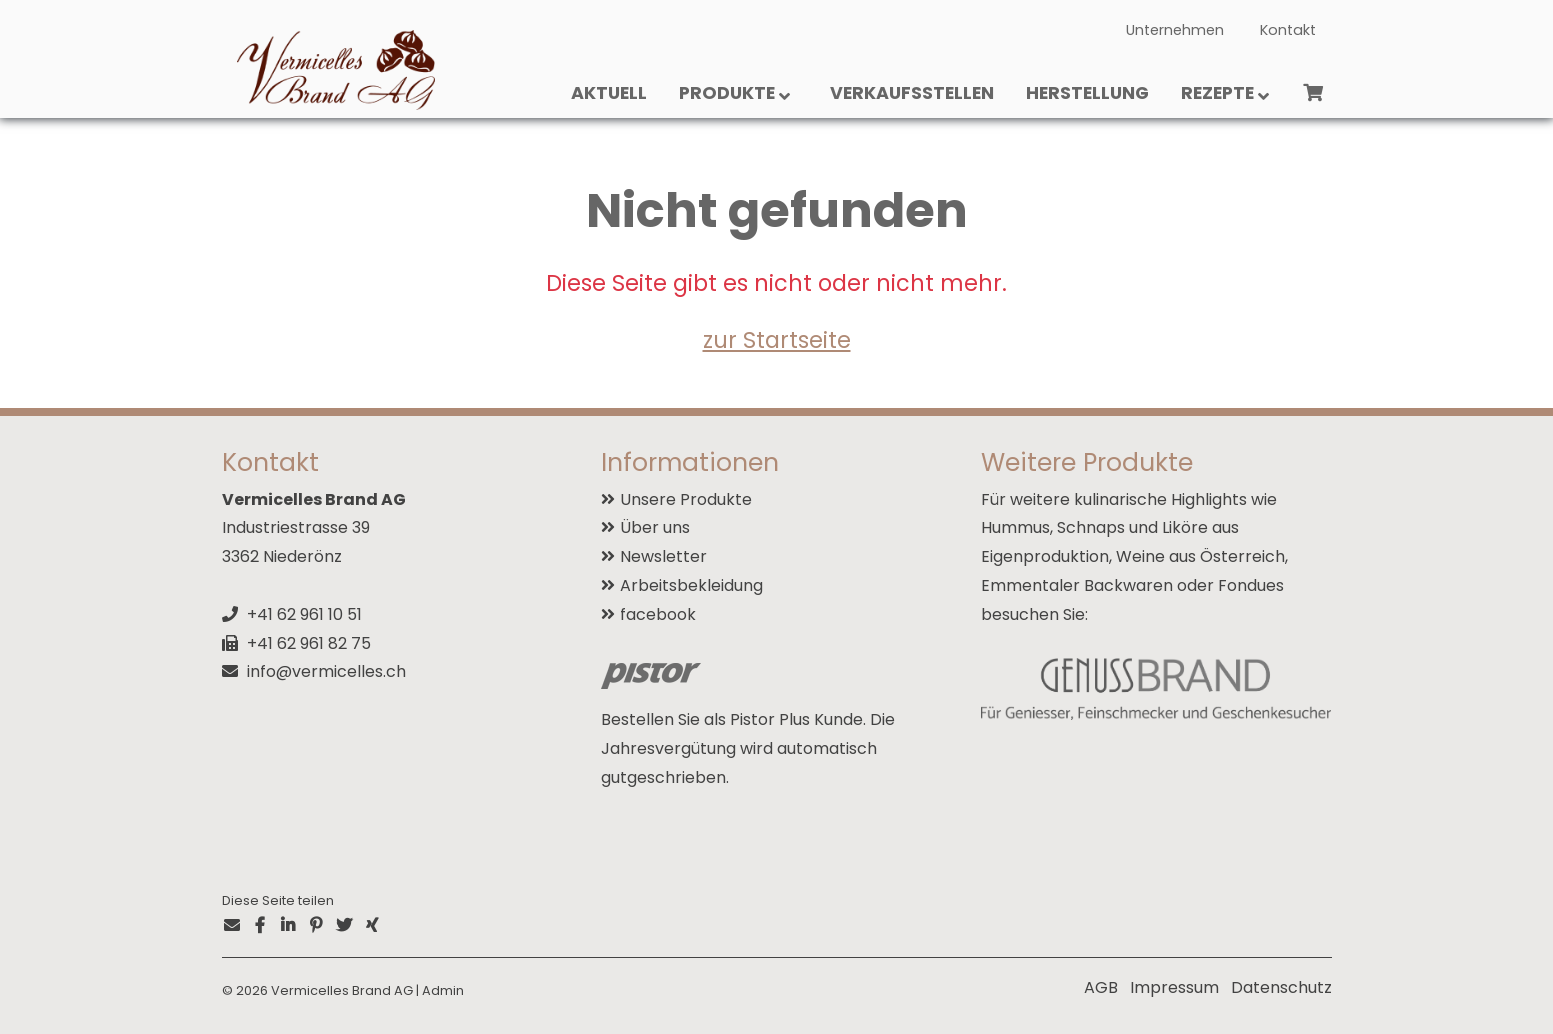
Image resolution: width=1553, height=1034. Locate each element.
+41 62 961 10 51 (304, 614)
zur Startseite (777, 340)
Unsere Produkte (686, 499)
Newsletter (663, 556)
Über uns (655, 527)
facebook (658, 614)
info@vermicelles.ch (326, 671)
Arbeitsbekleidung (691, 585)
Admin (443, 990)
